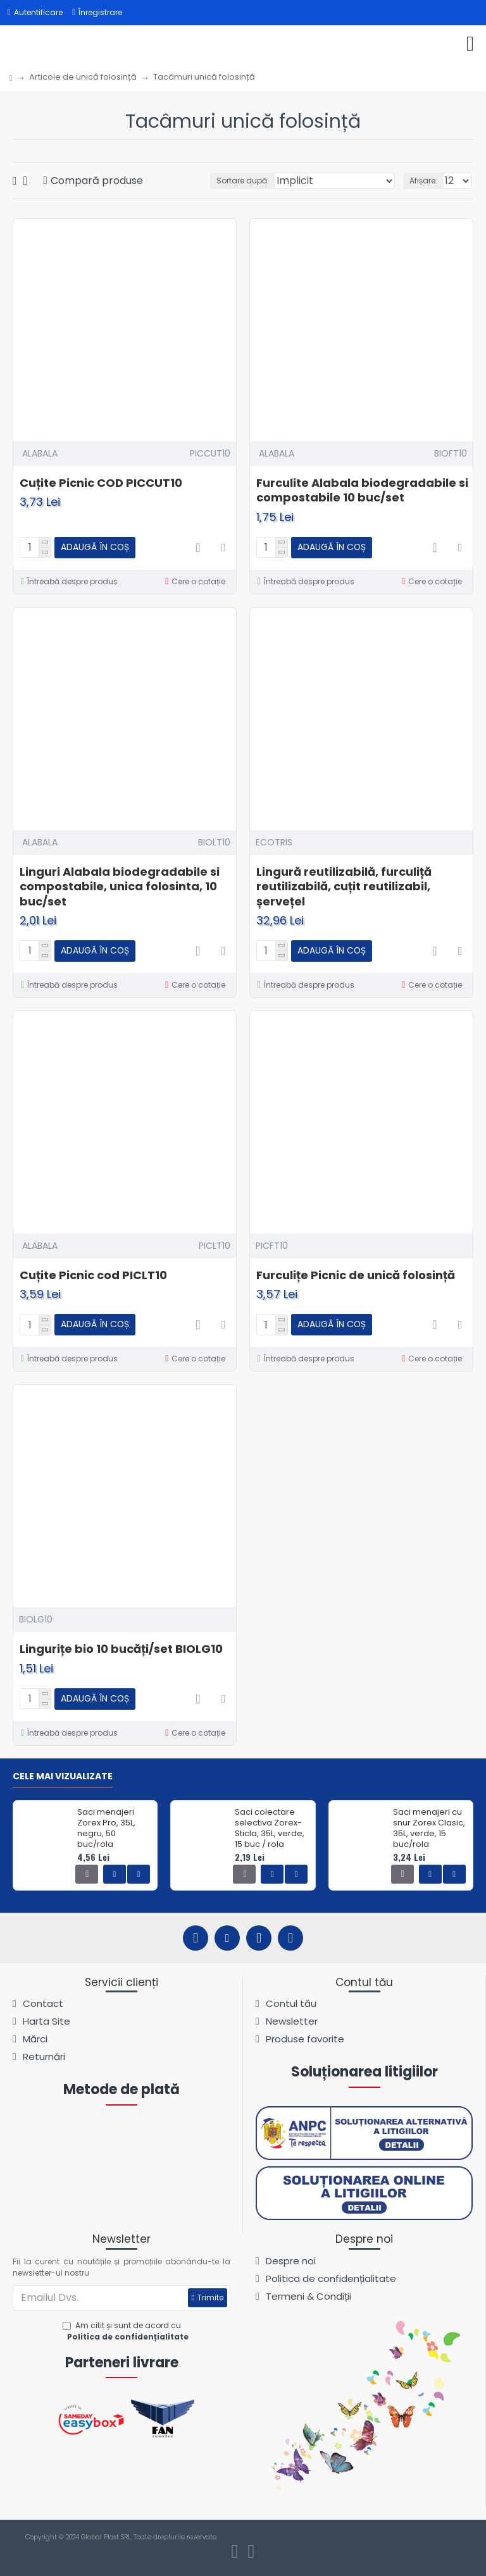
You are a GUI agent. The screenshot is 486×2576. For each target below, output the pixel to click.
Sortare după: (242, 180)
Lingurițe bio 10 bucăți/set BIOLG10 (121, 1648)
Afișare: (423, 180)
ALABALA (40, 453)
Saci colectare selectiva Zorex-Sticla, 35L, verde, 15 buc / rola (269, 1828)
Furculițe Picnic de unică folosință (355, 1275)
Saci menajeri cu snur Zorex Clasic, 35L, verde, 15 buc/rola (429, 1828)
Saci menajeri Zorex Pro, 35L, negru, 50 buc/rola (106, 1828)
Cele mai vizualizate (63, 1776)
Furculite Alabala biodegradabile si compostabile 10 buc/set (362, 490)
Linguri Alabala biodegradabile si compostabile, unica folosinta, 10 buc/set (120, 886)
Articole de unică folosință (83, 77)
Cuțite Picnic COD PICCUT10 (101, 482)
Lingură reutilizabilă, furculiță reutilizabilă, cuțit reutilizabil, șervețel (344, 886)
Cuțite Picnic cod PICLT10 (93, 1275)
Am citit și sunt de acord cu (127, 2331)
